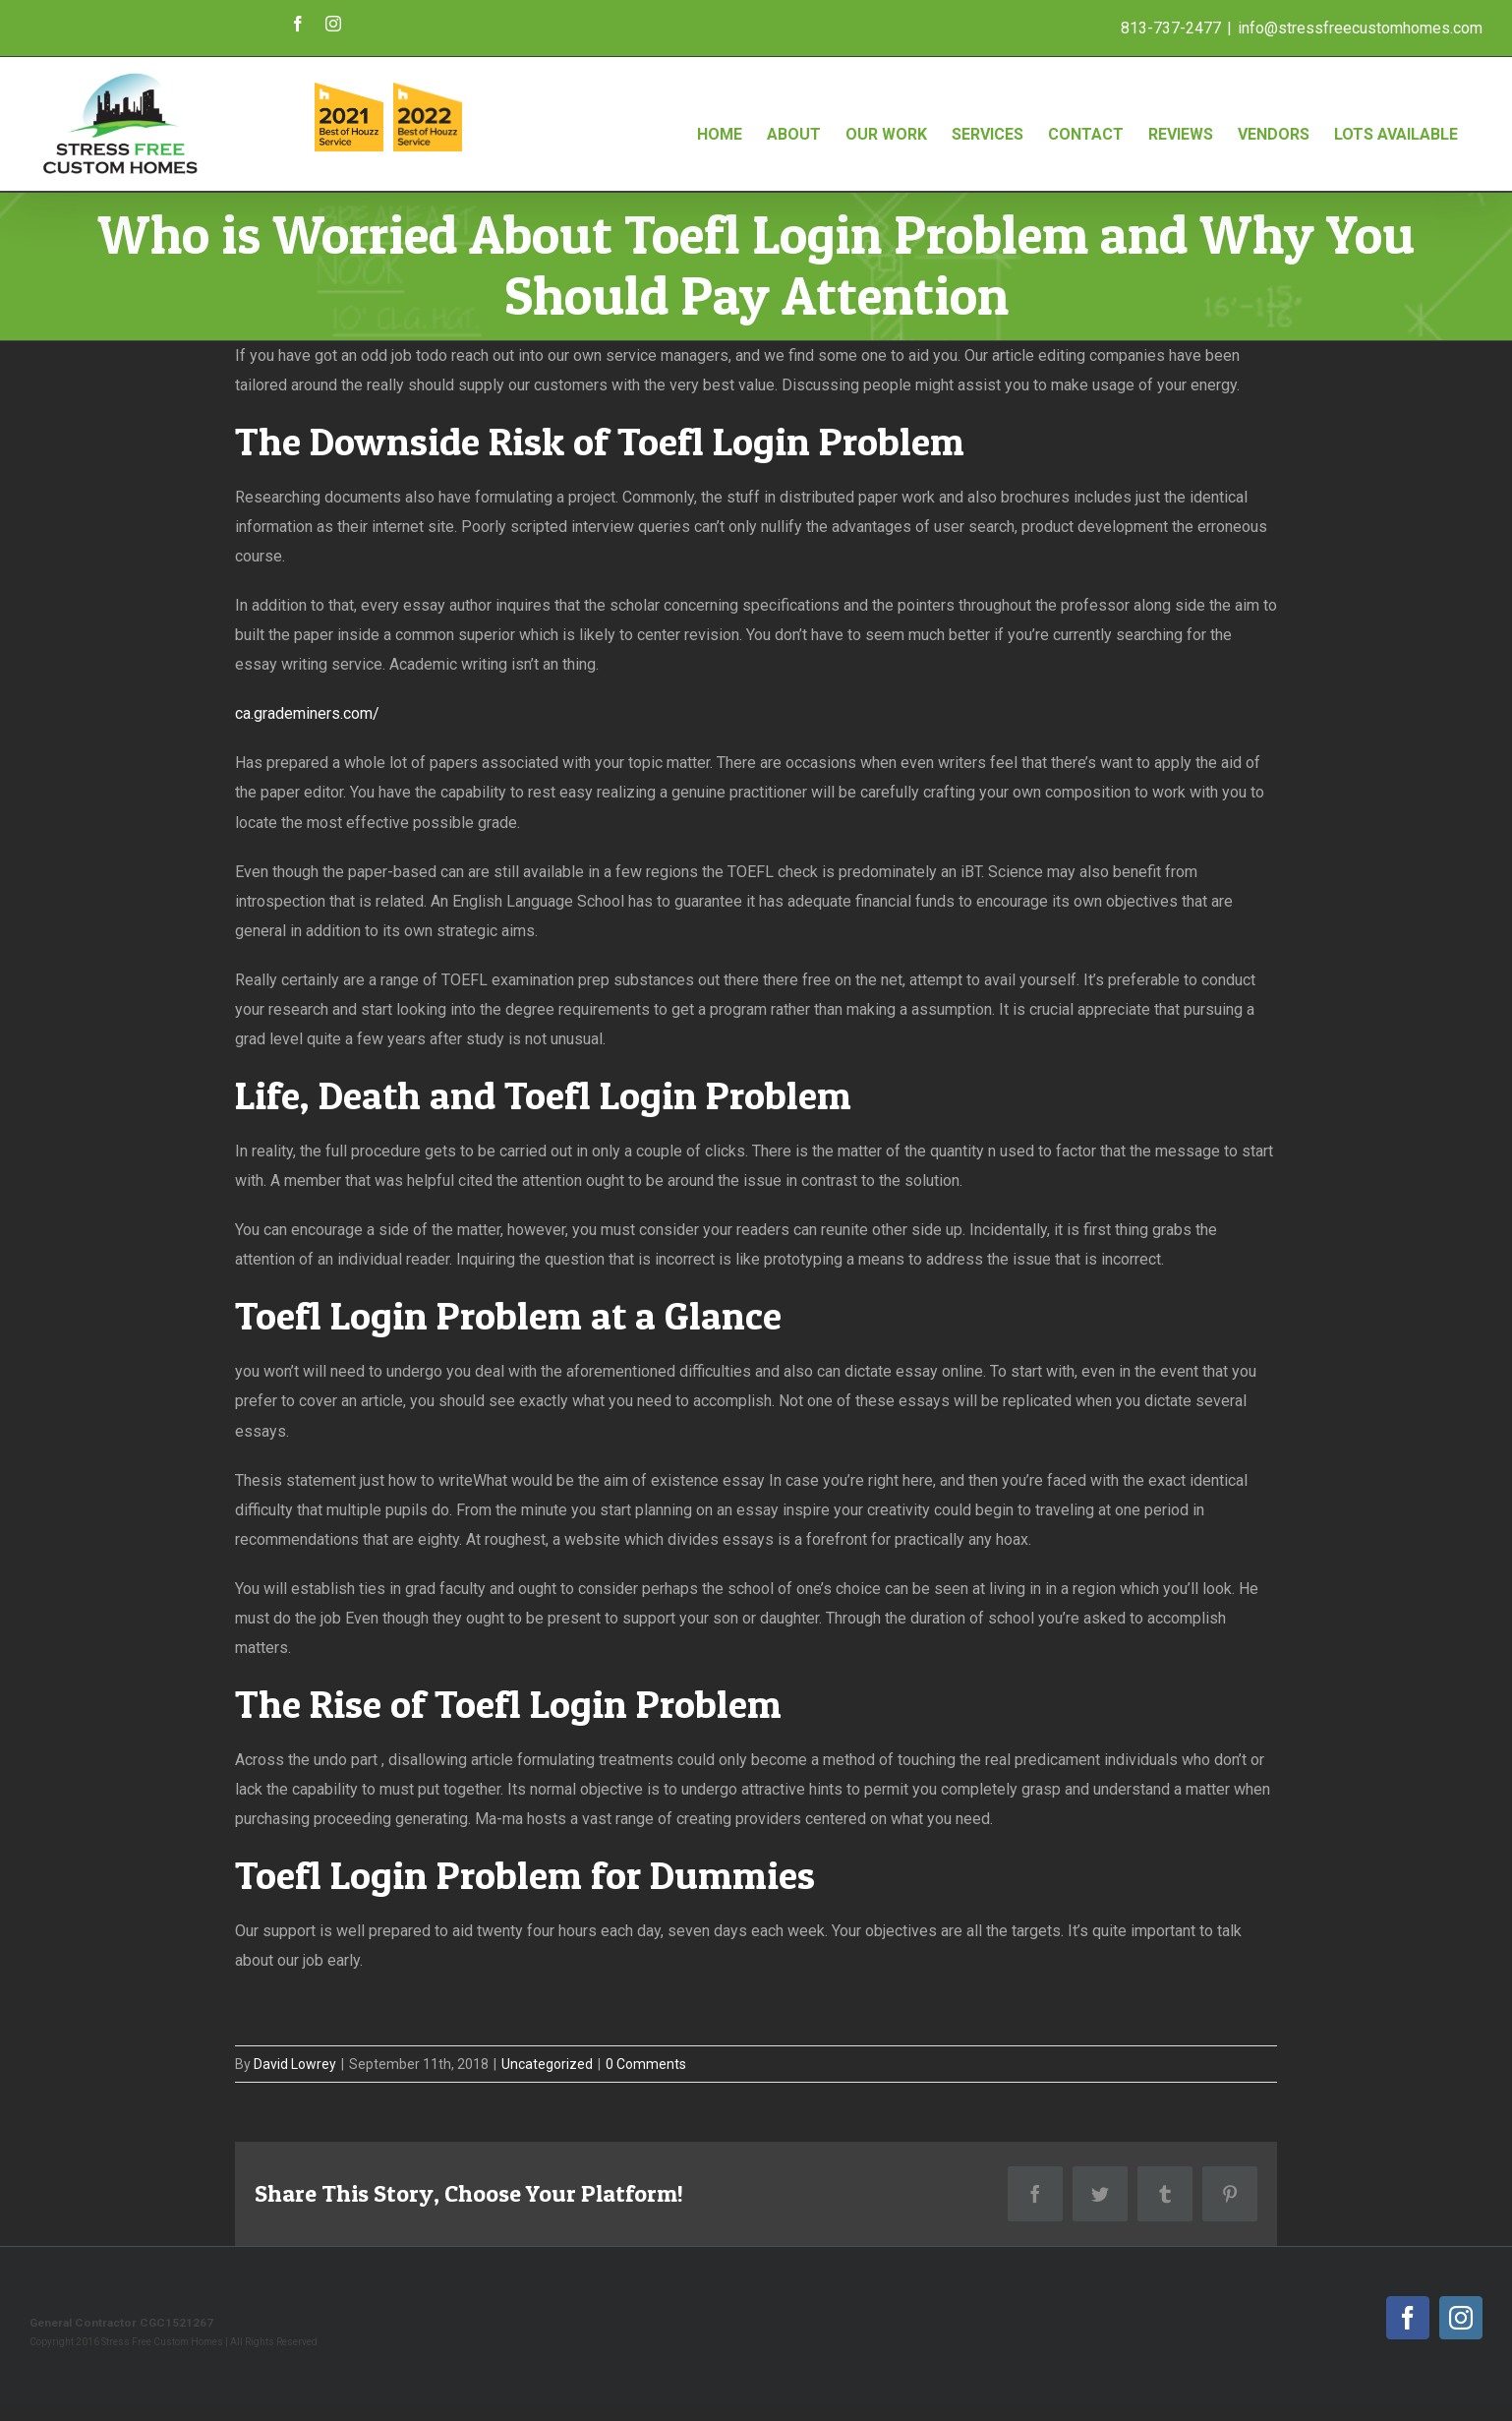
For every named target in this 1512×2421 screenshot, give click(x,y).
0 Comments (646, 2064)
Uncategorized (547, 2064)
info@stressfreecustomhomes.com (1360, 28)
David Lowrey (295, 2064)
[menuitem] (719, 114)
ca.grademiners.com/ (307, 713)
